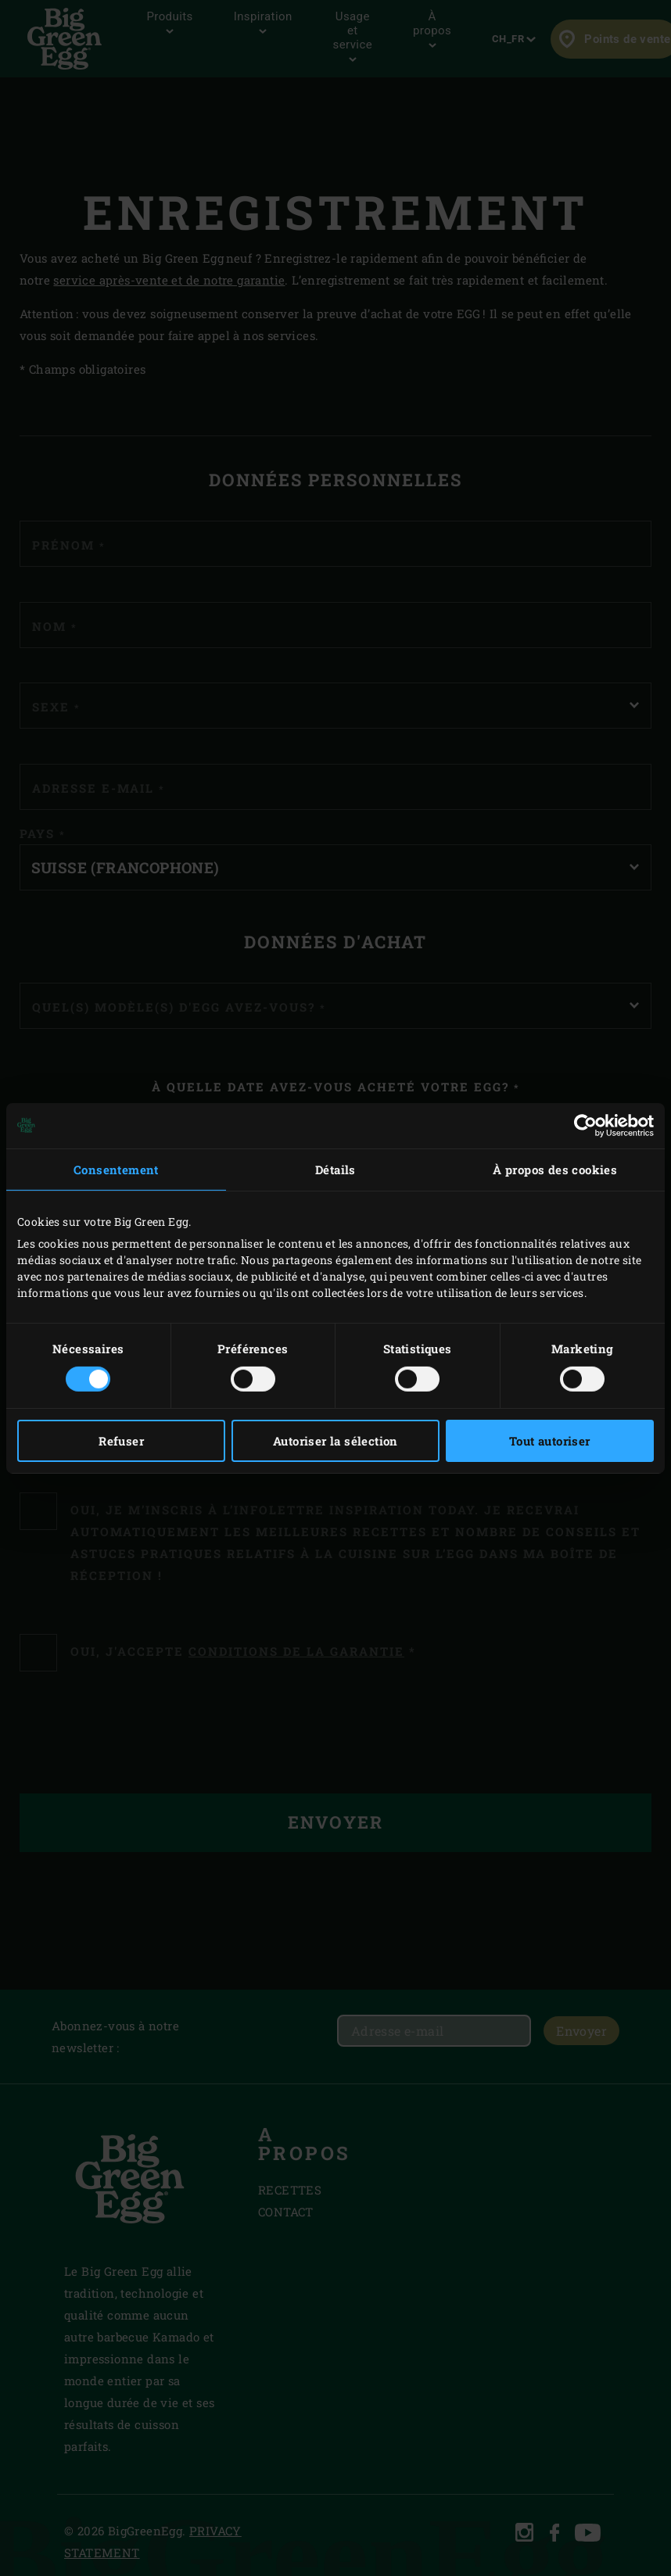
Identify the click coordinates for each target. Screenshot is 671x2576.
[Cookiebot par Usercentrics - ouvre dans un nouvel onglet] (585, 1125)
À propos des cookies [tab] (555, 1169)
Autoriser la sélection (335, 1441)
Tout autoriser (549, 1441)
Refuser (121, 1441)
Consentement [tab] (116, 1169)
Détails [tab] (335, 1169)
